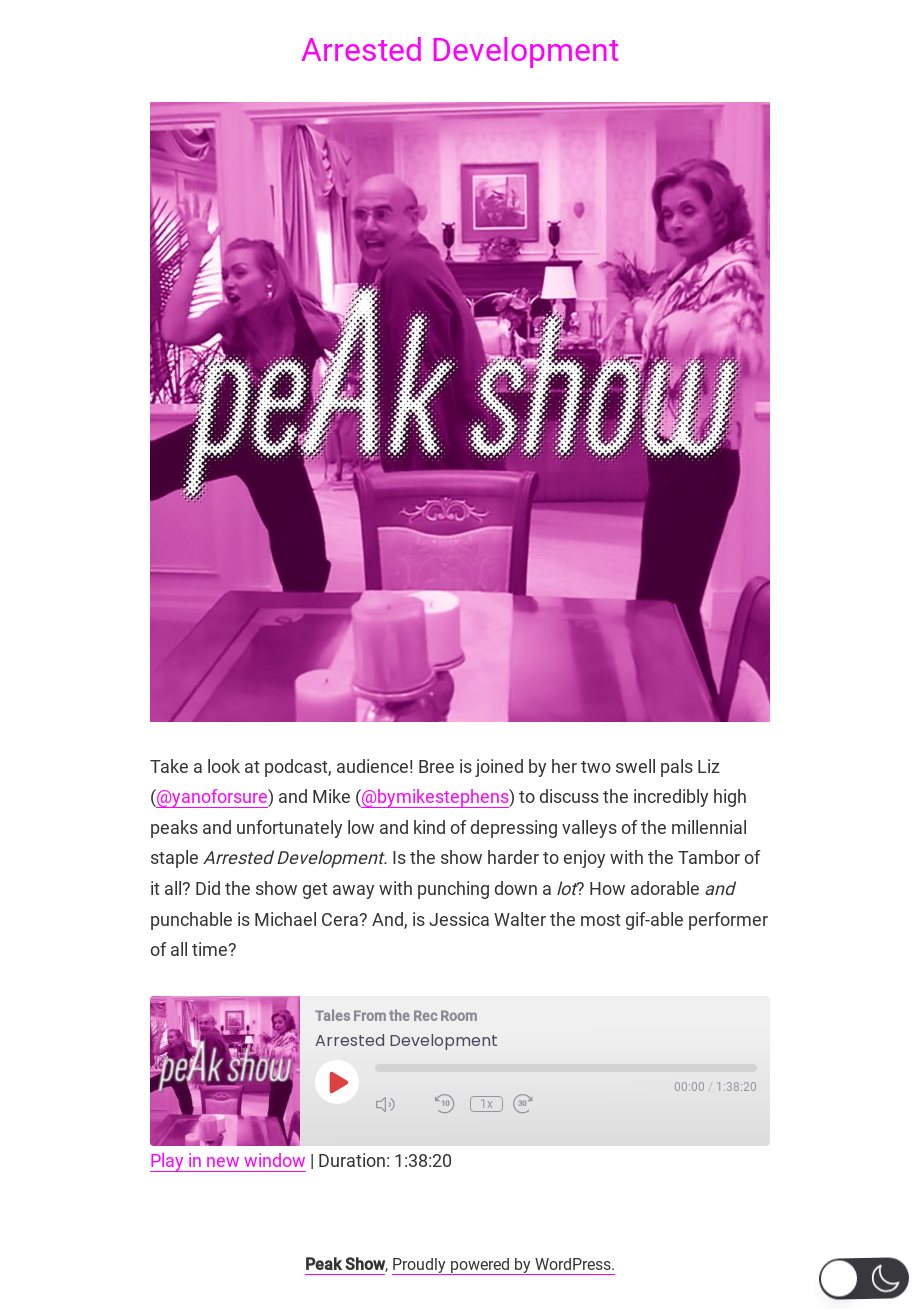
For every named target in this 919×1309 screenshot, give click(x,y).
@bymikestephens (435, 796)
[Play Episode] (337, 1082)
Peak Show (345, 1264)
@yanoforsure (212, 796)
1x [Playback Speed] (486, 1104)
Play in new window (228, 1160)
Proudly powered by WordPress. (503, 1264)
